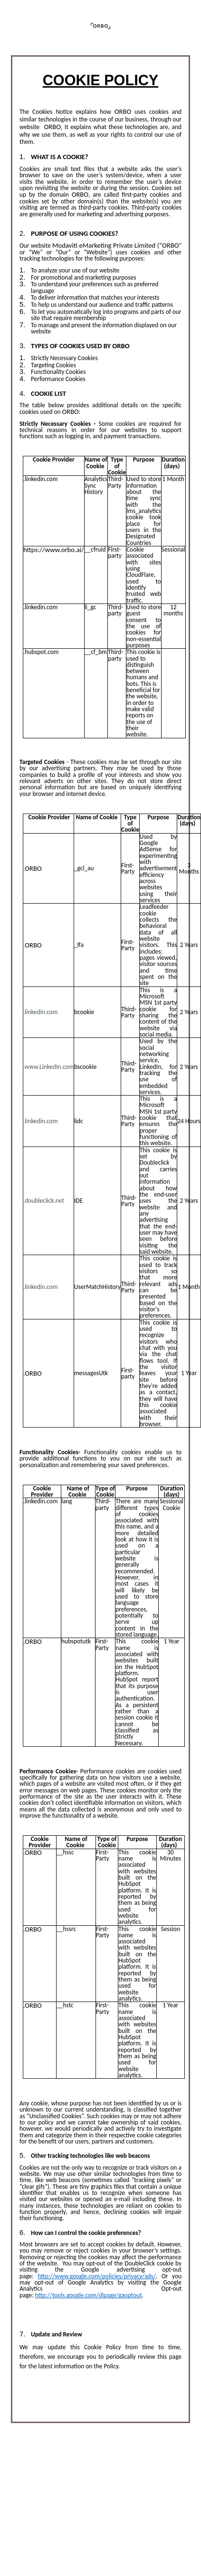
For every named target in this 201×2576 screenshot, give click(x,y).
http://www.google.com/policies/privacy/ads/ (97, 2276)
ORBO (51, 126)
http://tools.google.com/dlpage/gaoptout (88, 2295)
